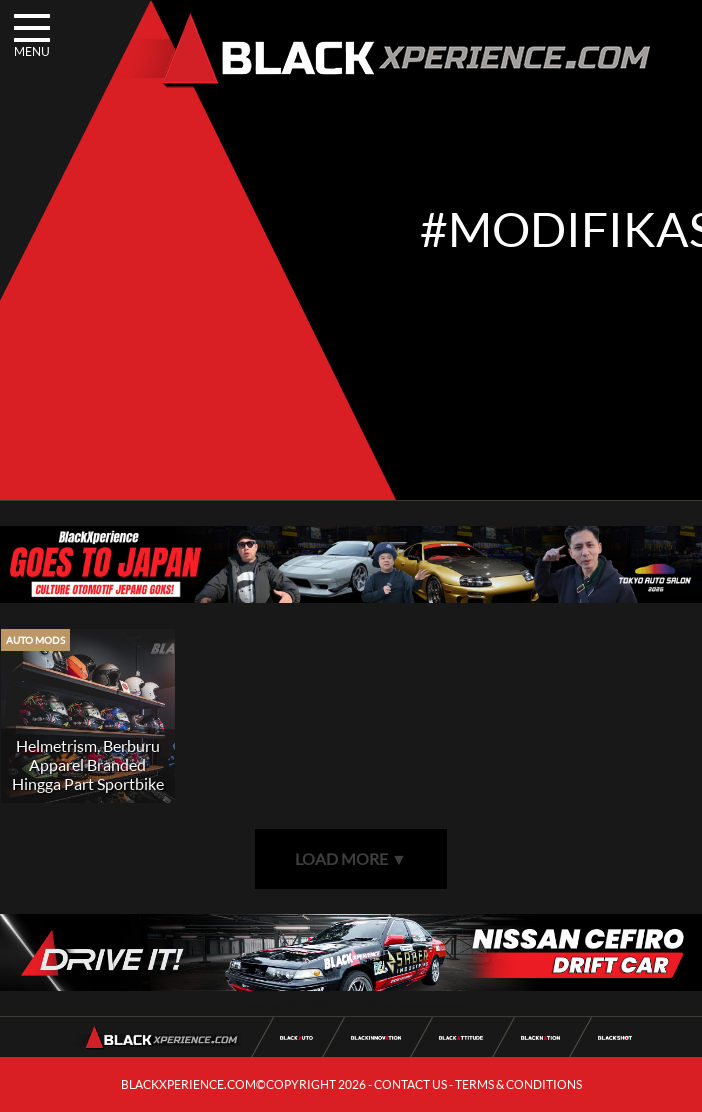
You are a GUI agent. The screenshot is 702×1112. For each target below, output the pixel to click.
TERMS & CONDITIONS (518, 1084)
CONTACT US (410, 1084)
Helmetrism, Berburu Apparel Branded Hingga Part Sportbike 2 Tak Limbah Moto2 (88, 774)
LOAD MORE (351, 858)
